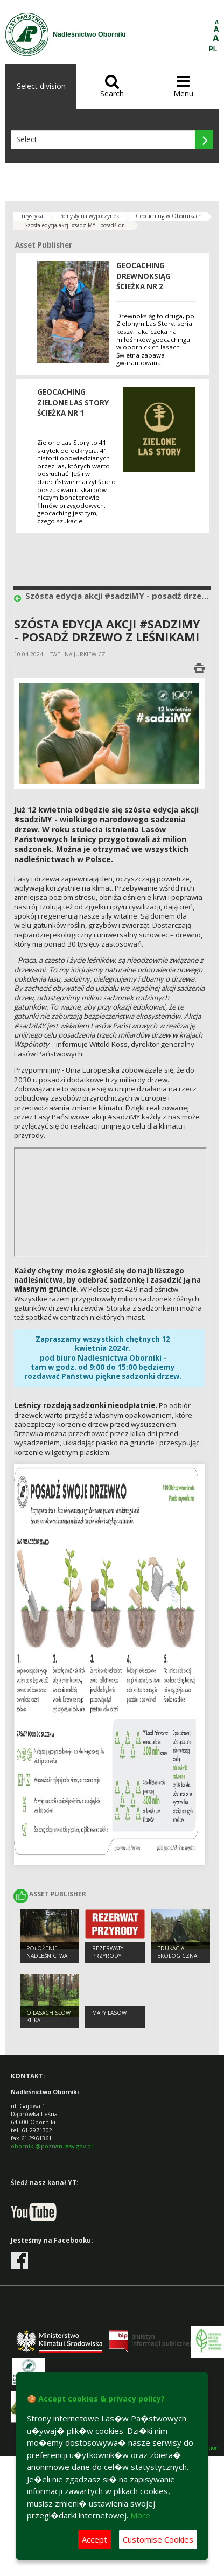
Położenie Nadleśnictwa (46, 1952)
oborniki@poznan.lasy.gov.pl (52, 2146)
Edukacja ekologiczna (177, 1952)
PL (213, 49)
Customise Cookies (158, 2539)
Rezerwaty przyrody (107, 1952)
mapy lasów (109, 2013)
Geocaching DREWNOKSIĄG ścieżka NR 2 (143, 276)
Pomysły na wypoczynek (89, 216)
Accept (94, 2539)
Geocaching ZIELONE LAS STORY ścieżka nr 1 (73, 402)
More (140, 2515)
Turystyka (31, 216)
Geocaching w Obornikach (169, 216)
